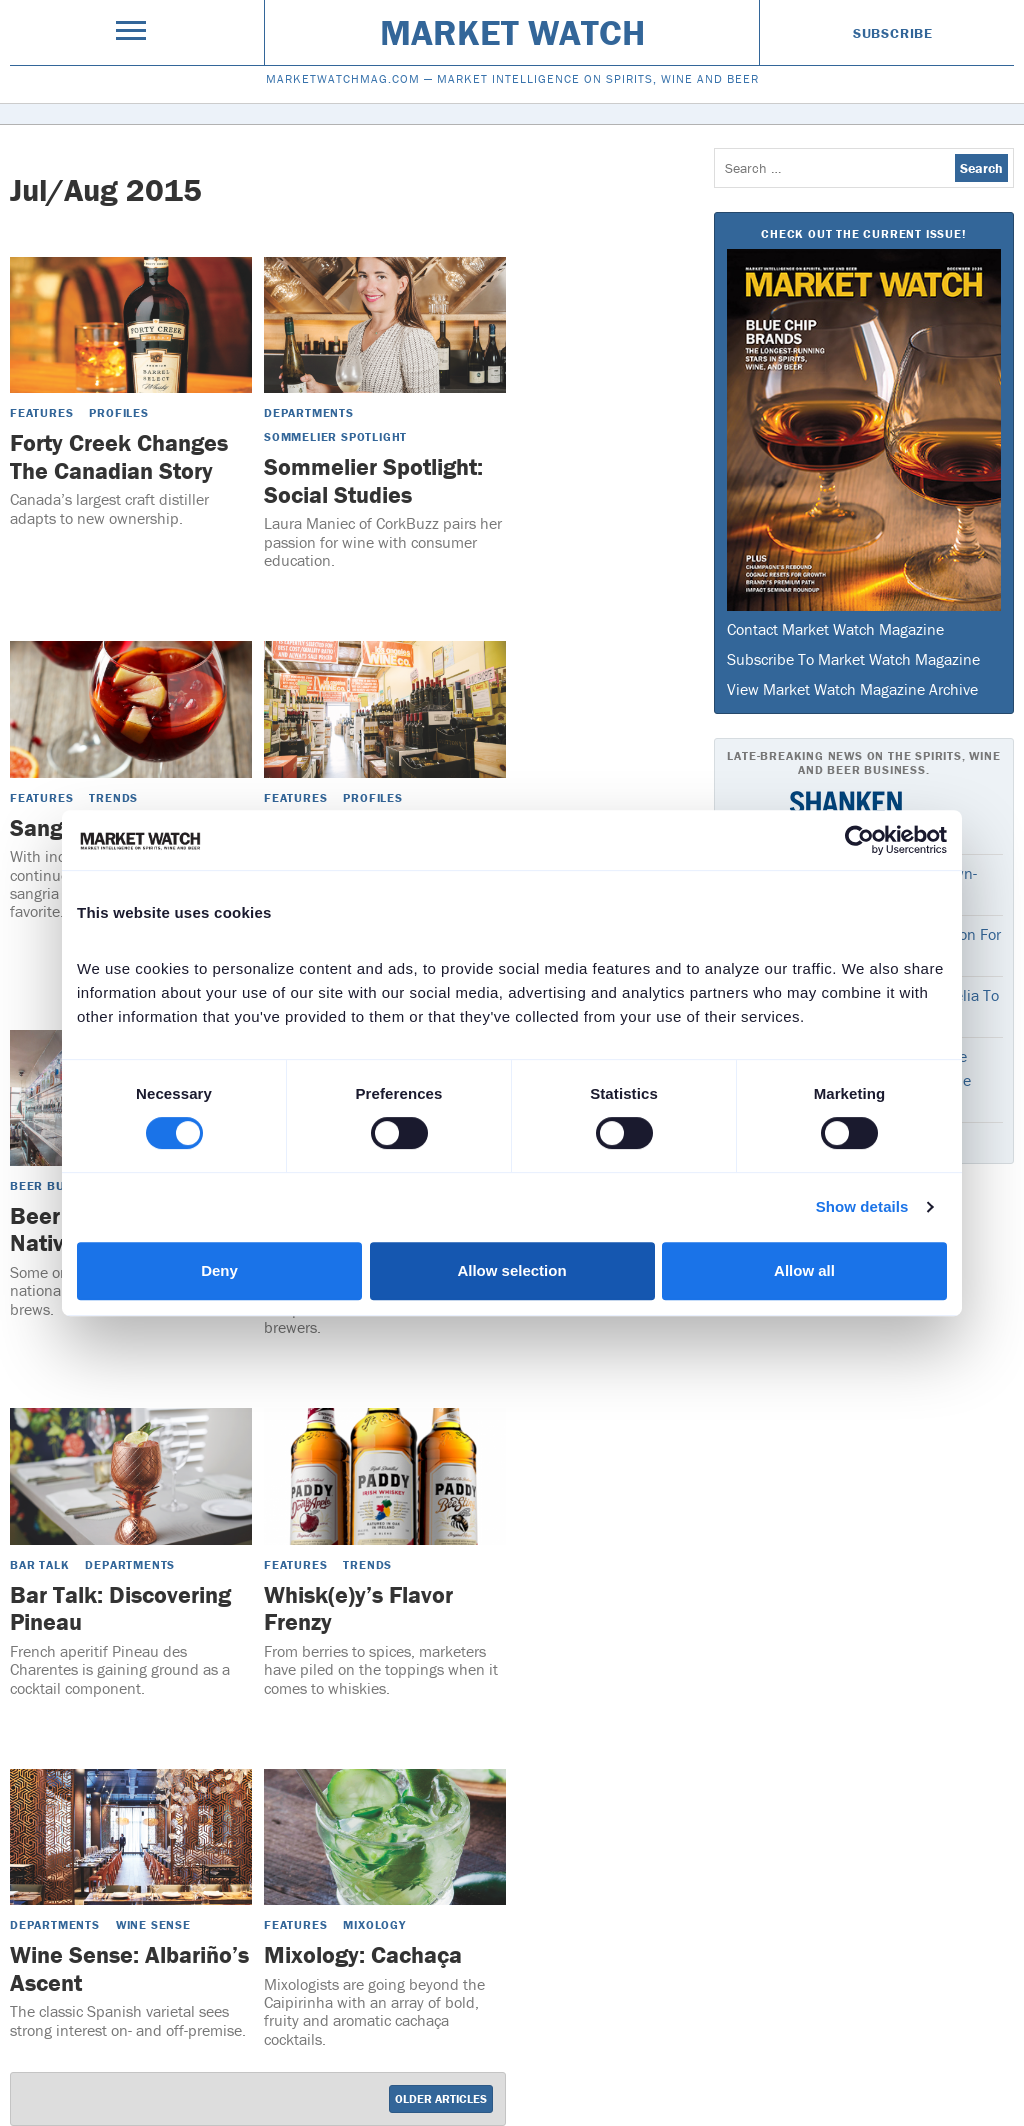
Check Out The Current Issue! (863, 233)
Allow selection (511, 1270)
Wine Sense (153, 1924)
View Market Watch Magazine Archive (852, 689)
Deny (219, 1270)
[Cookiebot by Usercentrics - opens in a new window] (859, 840)
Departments (309, 412)
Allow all (804, 1270)
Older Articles (441, 2098)
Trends (113, 797)
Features (41, 412)
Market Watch (512, 32)
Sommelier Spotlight (335, 436)
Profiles (118, 412)
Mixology (374, 1924)
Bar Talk (39, 1564)
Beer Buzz (45, 1185)
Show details (862, 1206)
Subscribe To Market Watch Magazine (853, 659)
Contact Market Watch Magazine (835, 629)
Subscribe (893, 33)
